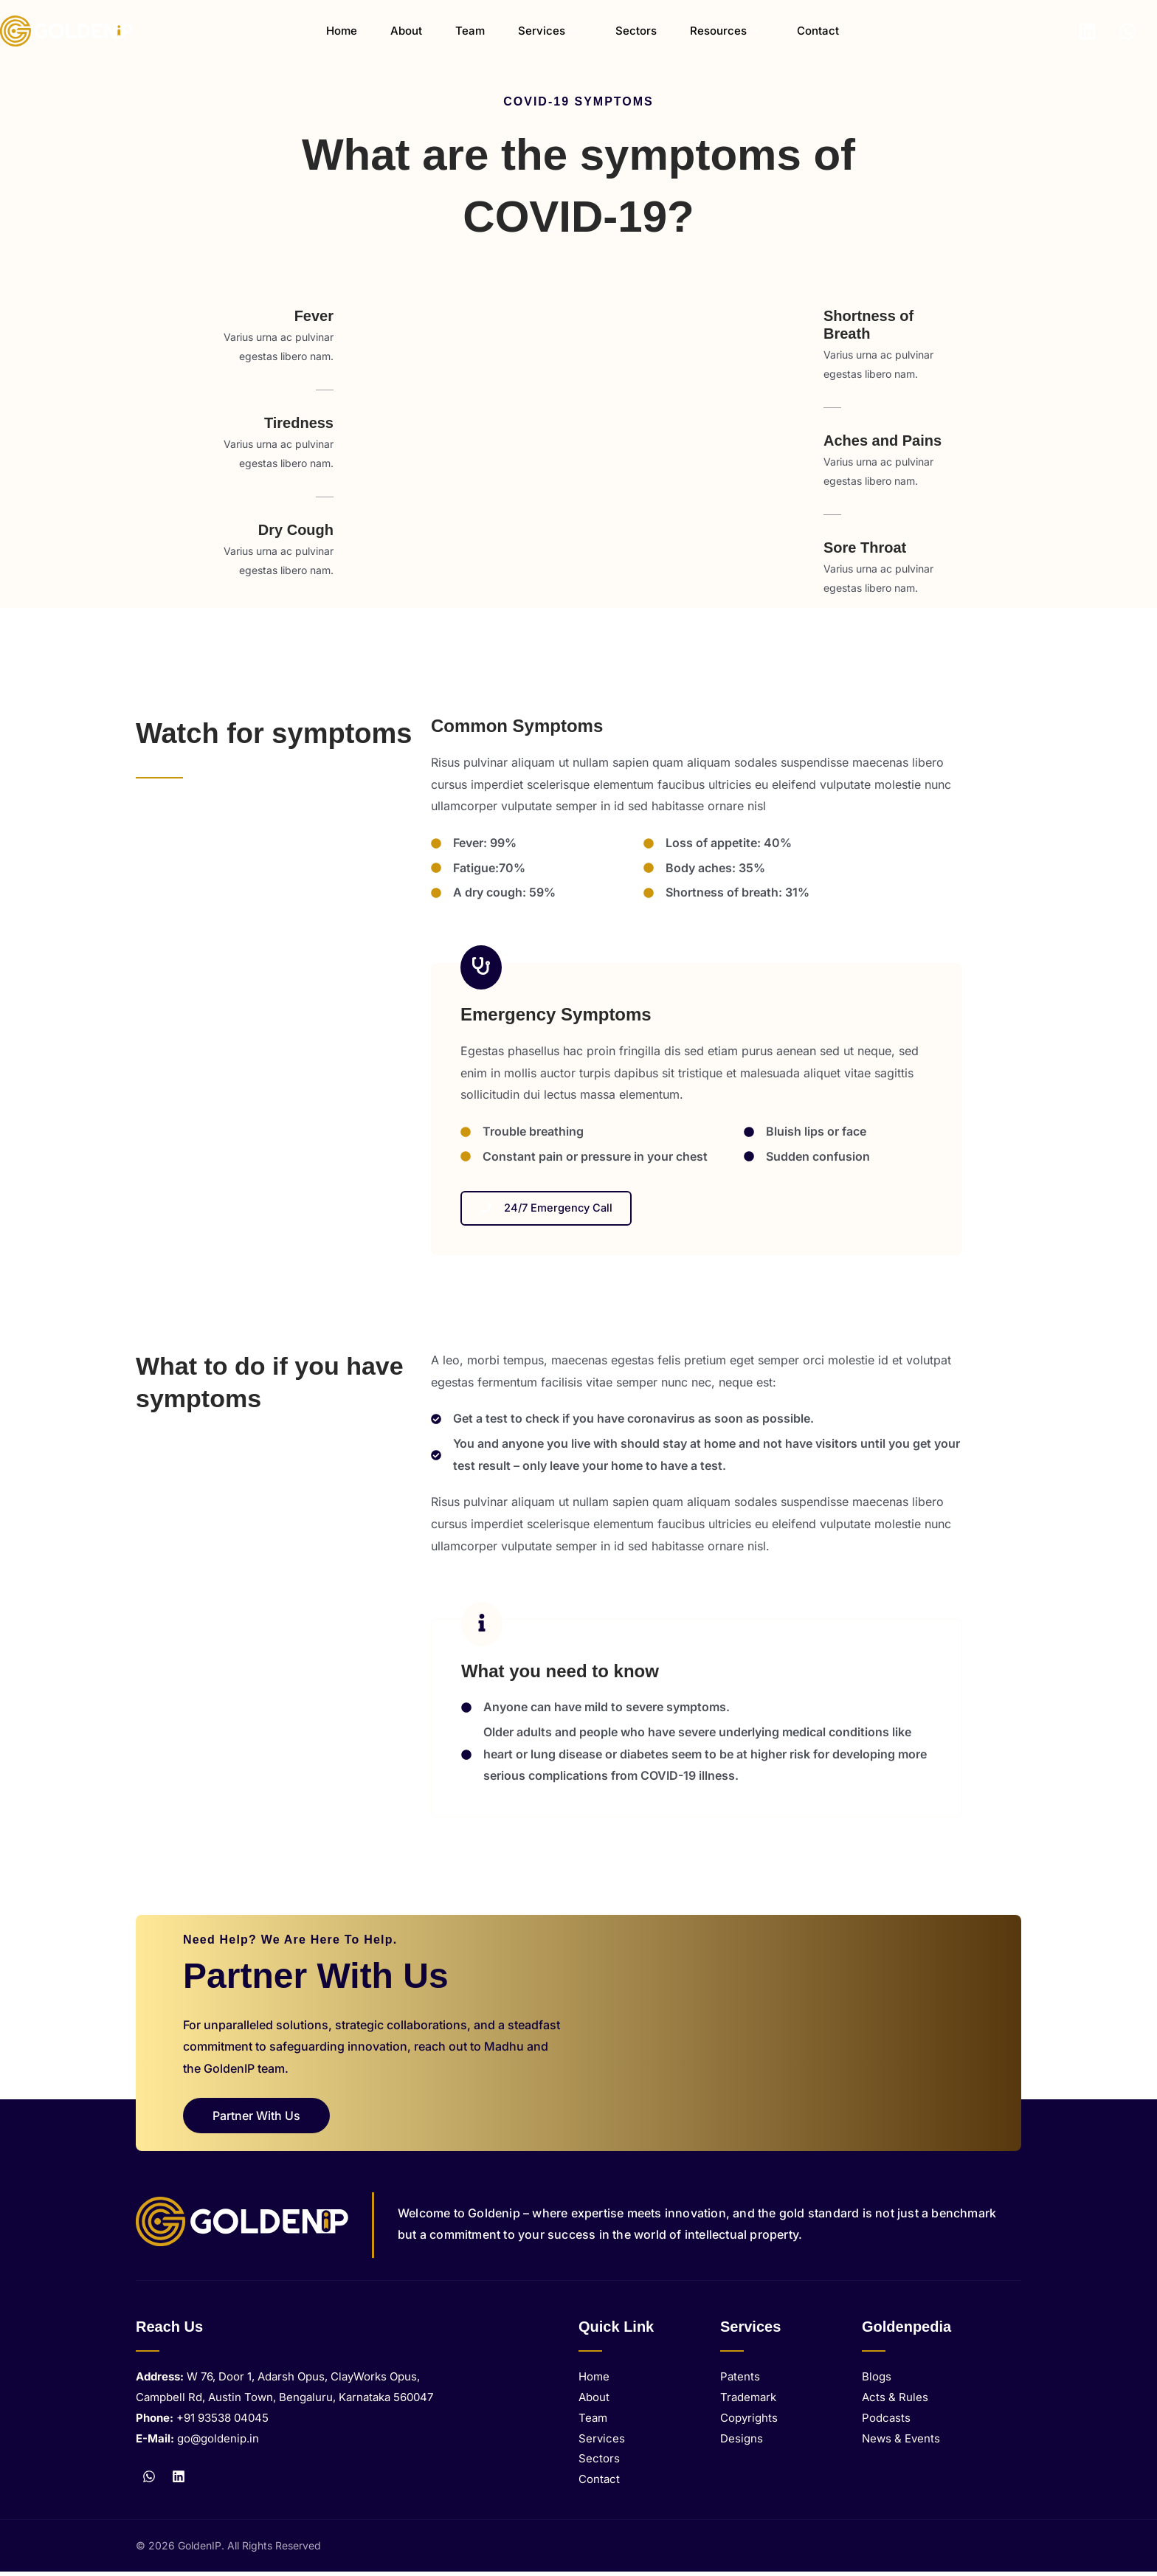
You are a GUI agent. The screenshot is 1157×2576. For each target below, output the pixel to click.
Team (474, 31)
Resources (700, 31)
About (420, 31)
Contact (784, 31)
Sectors (621, 31)
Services (543, 31)
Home (365, 31)
